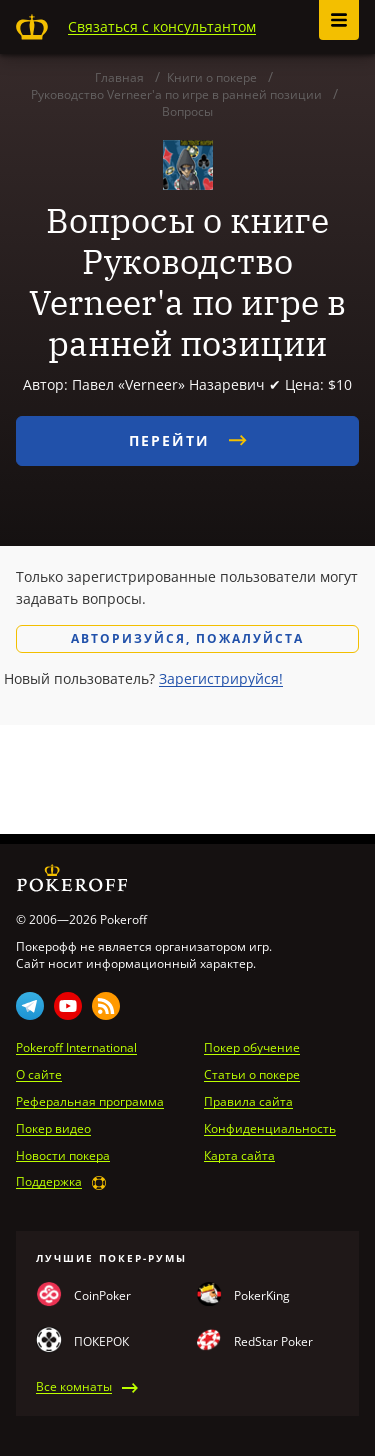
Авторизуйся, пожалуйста (187, 638)
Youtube (68, 1006)
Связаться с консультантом (162, 26)
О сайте (39, 1075)
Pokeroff (32, 27)
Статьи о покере (252, 1075)
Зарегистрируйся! (221, 678)
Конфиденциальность (270, 1129)
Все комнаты (74, 1387)
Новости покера (63, 1156)
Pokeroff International (76, 1048)
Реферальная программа (90, 1102)
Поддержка (49, 1182)
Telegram (30, 1006)
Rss (106, 1006)
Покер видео (53, 1129)
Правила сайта (248, 1102)
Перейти (188, 440)
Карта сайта (239, 1156)
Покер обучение (252, 1048)
